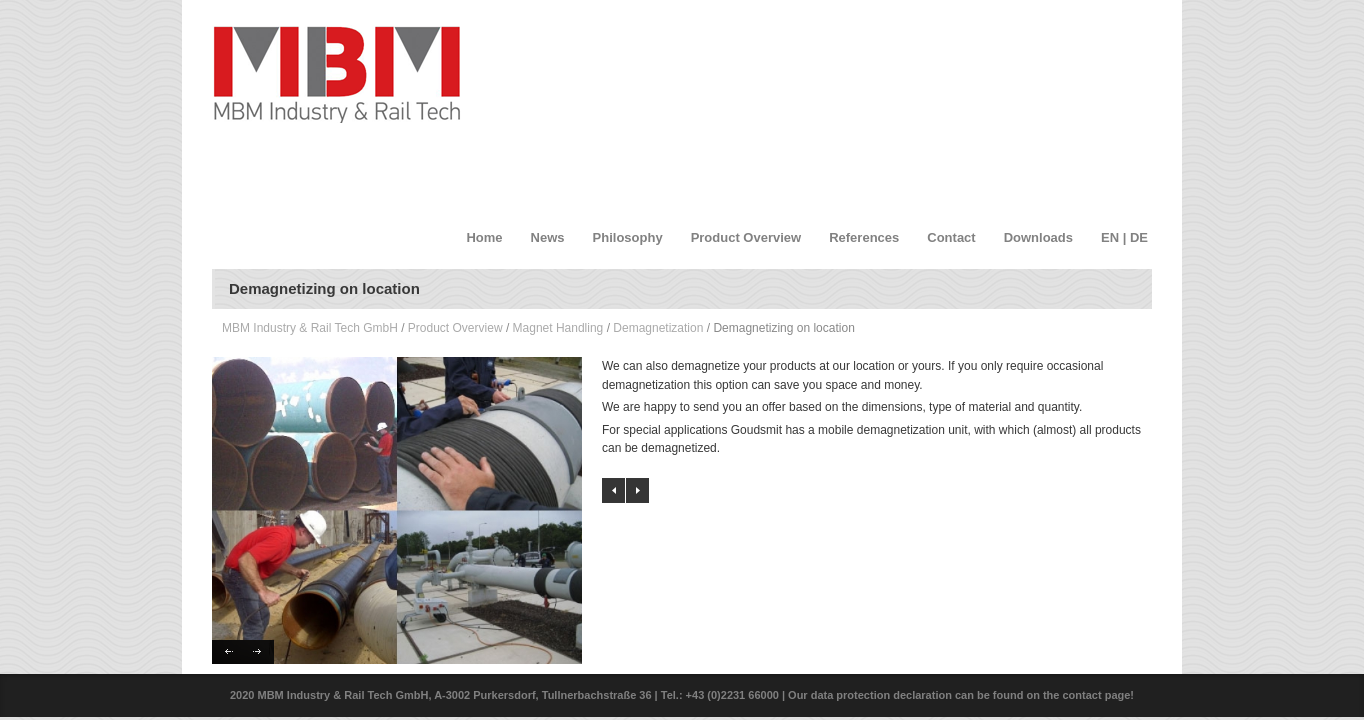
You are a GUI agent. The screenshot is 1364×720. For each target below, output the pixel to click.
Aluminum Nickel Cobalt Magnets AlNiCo (637, 490)
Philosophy (628, 237)
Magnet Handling (558, 328)
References (864, 237)
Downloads (1038, 237)
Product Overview (746, 237)
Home (484, 237)
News (548, 237)
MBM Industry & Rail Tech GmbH (310, 328)
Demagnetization (658, 328)
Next (258, 652)
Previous (227, 652)
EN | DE (1124, 237)
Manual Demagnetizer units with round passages (613, 490)
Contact (951, 237)
